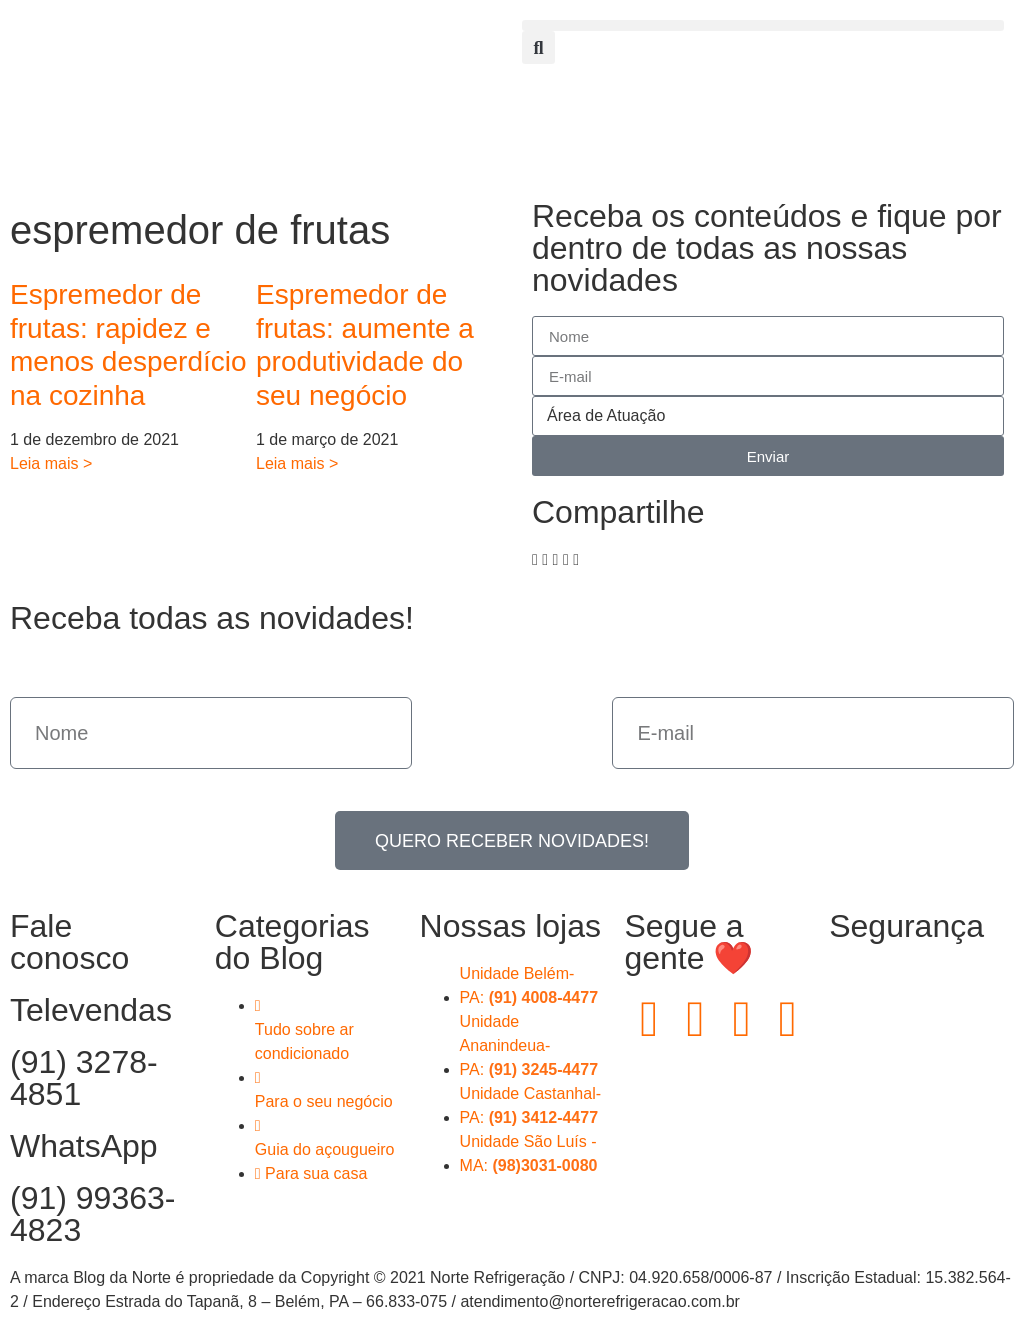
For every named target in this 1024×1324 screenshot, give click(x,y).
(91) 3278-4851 (84, 1078)
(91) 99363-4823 (92, 1214)
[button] (763, 25)
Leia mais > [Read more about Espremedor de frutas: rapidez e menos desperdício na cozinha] (51, 463)
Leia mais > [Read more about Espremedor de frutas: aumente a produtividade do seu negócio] (297, 463)
